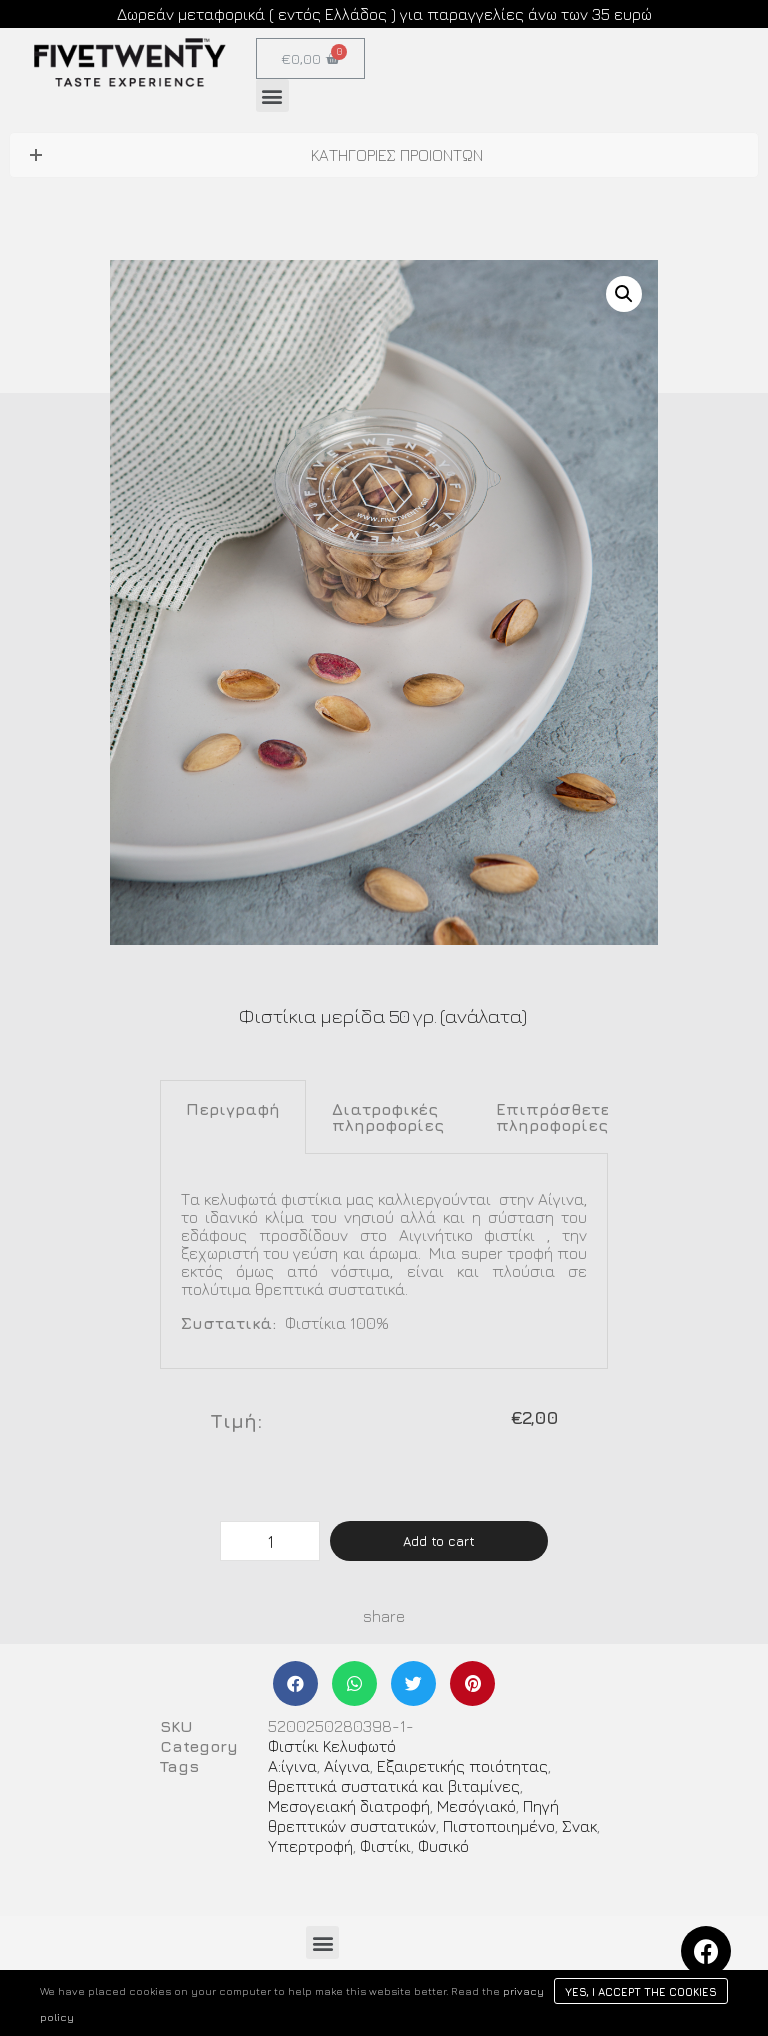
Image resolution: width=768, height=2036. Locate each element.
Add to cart (439, 1541)
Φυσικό (443, 1846)
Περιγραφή (233, 1109)
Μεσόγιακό (476, 1806)
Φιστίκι (385, 1846)
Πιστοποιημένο (499, 1826)
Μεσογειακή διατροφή (349, 1806)
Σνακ (579, 1826)
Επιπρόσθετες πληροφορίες (558, 1117)
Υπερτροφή (310, 1846)
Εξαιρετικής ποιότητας (462, 1766)
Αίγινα (347, 1766)
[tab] (233, 1117)
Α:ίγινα (292, 1766)
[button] (272, 95)
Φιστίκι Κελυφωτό (332, 1746)
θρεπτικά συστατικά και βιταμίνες (394, 1786)
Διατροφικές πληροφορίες (388, 1117)
